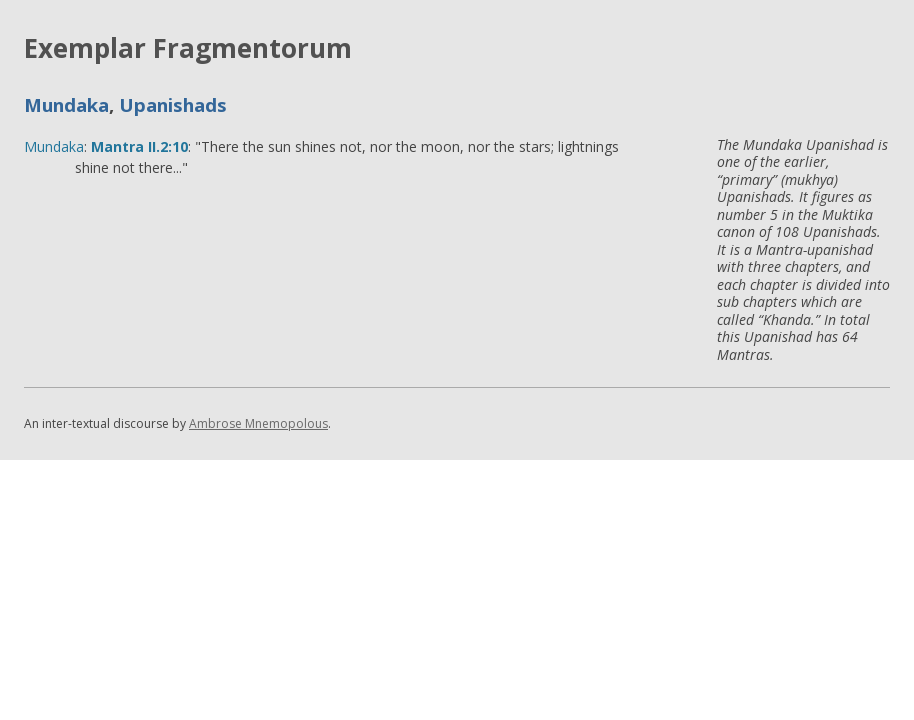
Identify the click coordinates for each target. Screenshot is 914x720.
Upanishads (173, 104)
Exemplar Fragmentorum (188, 48)
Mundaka (66, 104)
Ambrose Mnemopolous (258, 423)
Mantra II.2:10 (139, 146)
